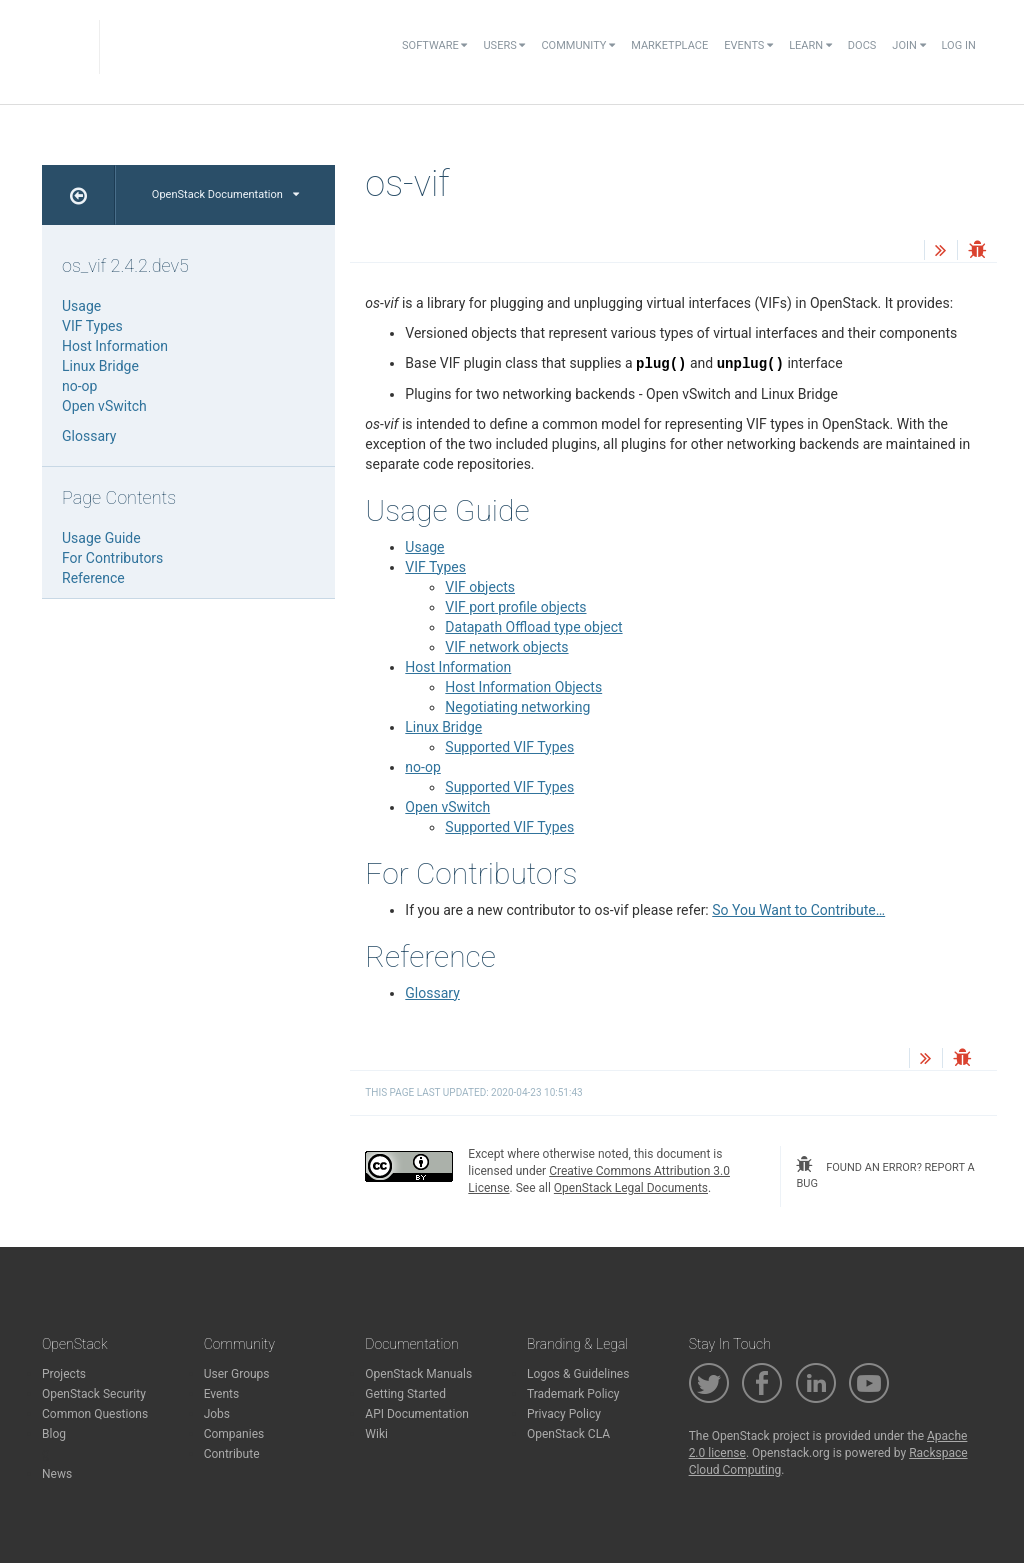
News (57, 1474)
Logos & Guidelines (578, 1374)
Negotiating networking (517, 707)
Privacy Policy (564, 1414)
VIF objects (480, 587)
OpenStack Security (94, 1394)
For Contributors (112, 558)
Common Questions (95, 1414)
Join (908, 45)
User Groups (237, 1374)
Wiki (376, 1434)
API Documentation (417, 1414)
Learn (810, 45)
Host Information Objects (523, 687)
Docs (862, 45)
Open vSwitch (447, 807)
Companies (234, 1434)
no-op (422, 767)
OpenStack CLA (568, 1434)
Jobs (217, 1414)
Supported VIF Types (509, 747)
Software (434, 45)
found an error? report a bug (885, 1173)
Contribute (232, 1454)
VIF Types (435, 567)
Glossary (432, 993)
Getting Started (405, 1394)
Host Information (458, 667)
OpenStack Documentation (225, 194)
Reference (93, 578)
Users (504, 45)
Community (578, 45)
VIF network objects (506, 647)
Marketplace (669, 45)
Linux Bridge (443, 727)
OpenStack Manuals (418, 1374)
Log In (959, 45)
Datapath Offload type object (533, 627)
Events (748, 45)
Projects (64, 1374)
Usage (424, 547)
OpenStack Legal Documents (631, 1188)
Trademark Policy (573, 1394)
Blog (54, 1434)
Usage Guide (101, 538)
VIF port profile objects (515, 607)
